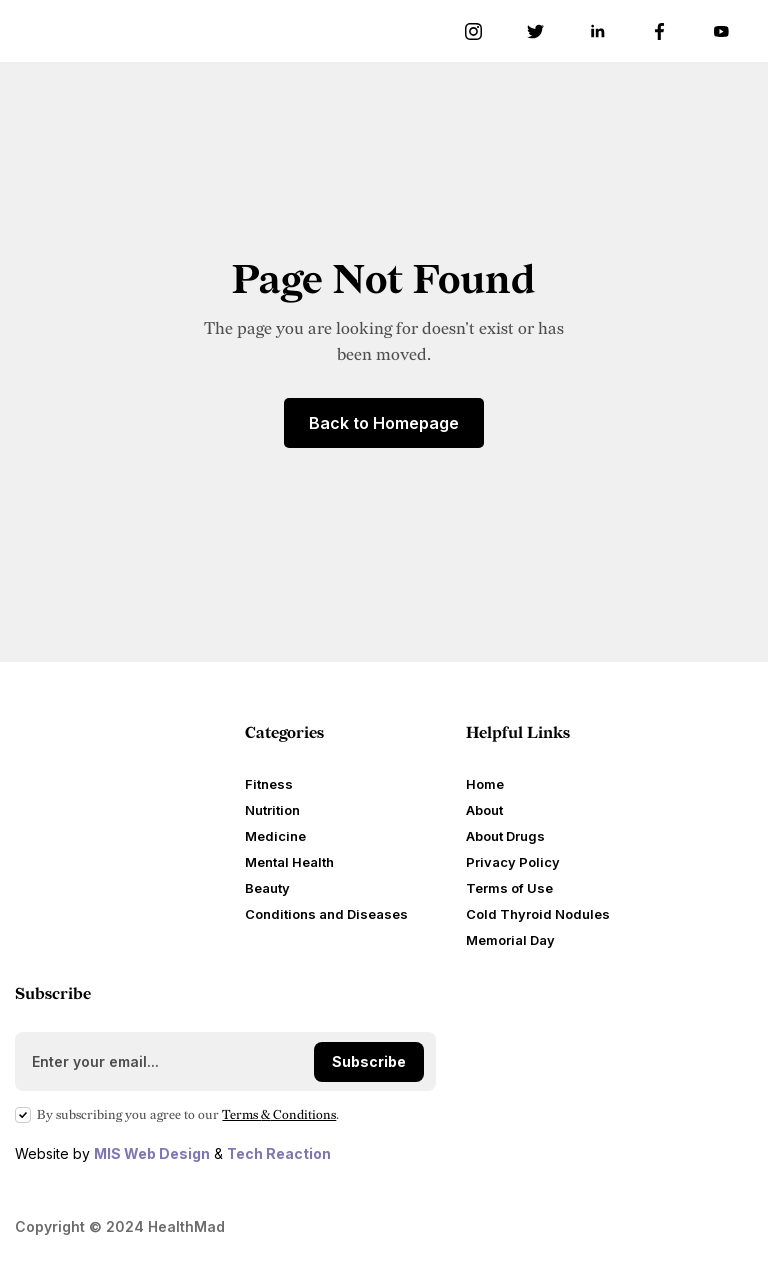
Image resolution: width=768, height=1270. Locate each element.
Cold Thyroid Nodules (538, 914)
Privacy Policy (513, 862)
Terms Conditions (279, 1115)
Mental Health (289, 862)
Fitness (269, 784)
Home (485, 784)
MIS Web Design (152, 1153)
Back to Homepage (384, 423)
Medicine (275, 836)
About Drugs (505, 836)
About (484, 810)
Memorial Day (510, 940)
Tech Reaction (279, 1153)
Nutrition (272, 810)
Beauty (267, 888)
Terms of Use (509, 888)
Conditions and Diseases (326, 914)
